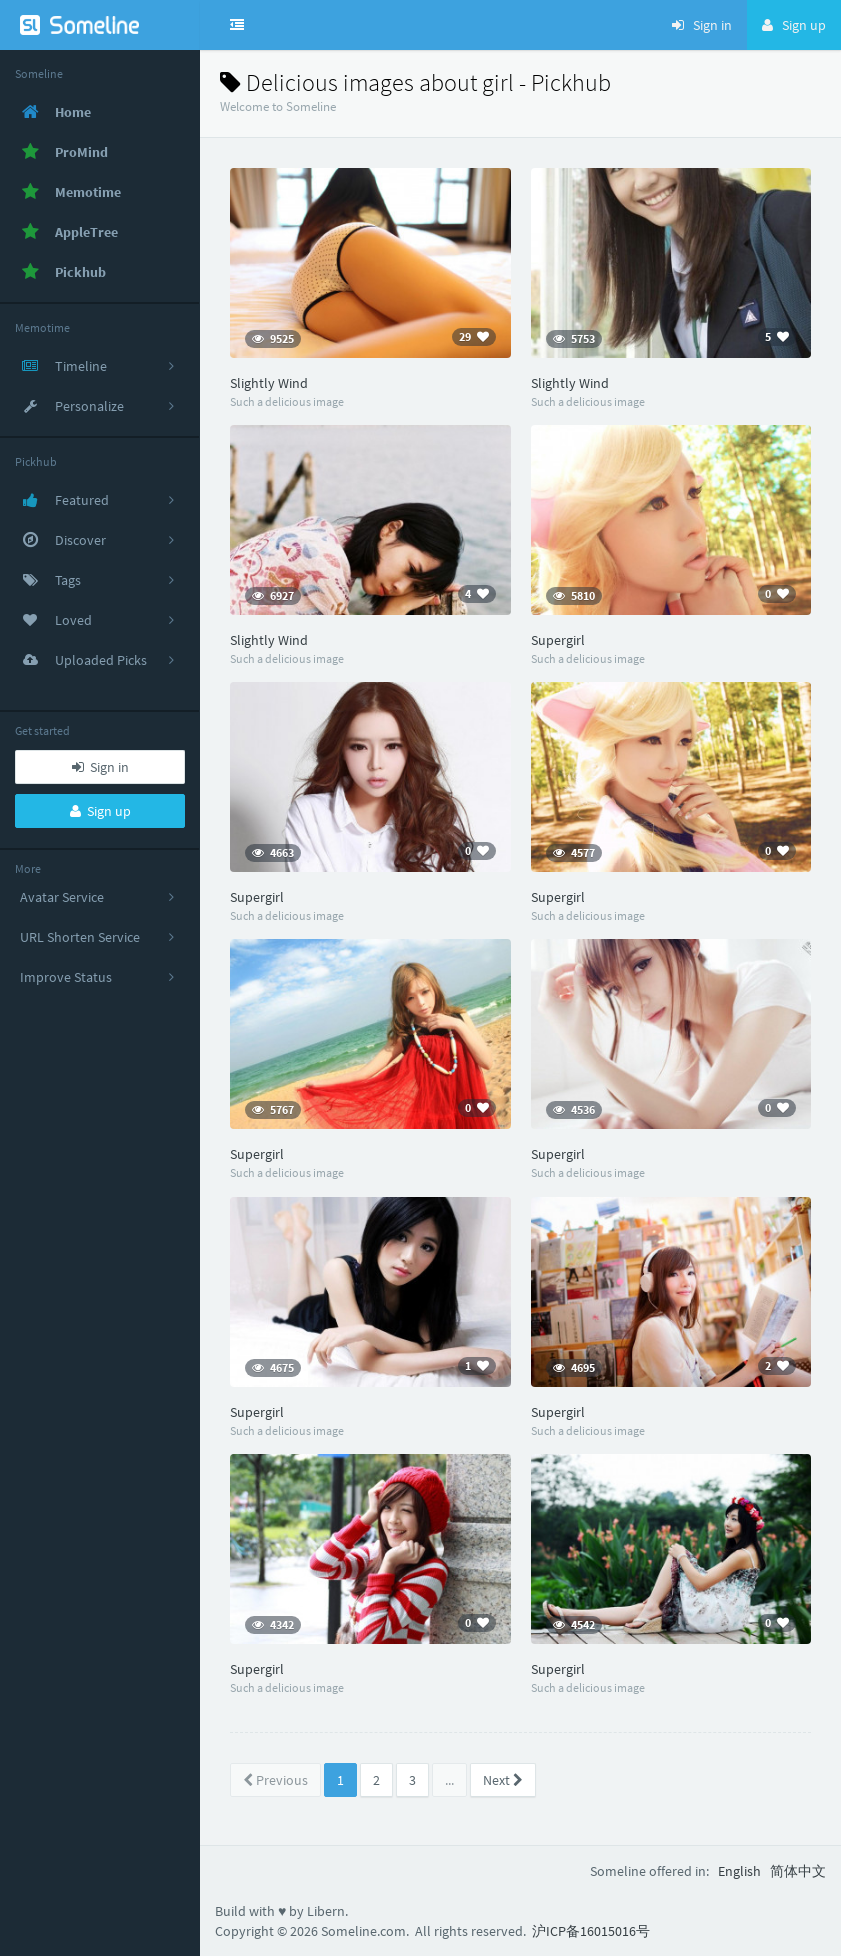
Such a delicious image (287, 401)
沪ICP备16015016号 (591, 1931)
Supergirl (558, 640)
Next (503, 1780)
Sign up (100, 811)
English (739, 1871)
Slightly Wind (269, 383)
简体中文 (798, 1871)
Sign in (100, 767)
